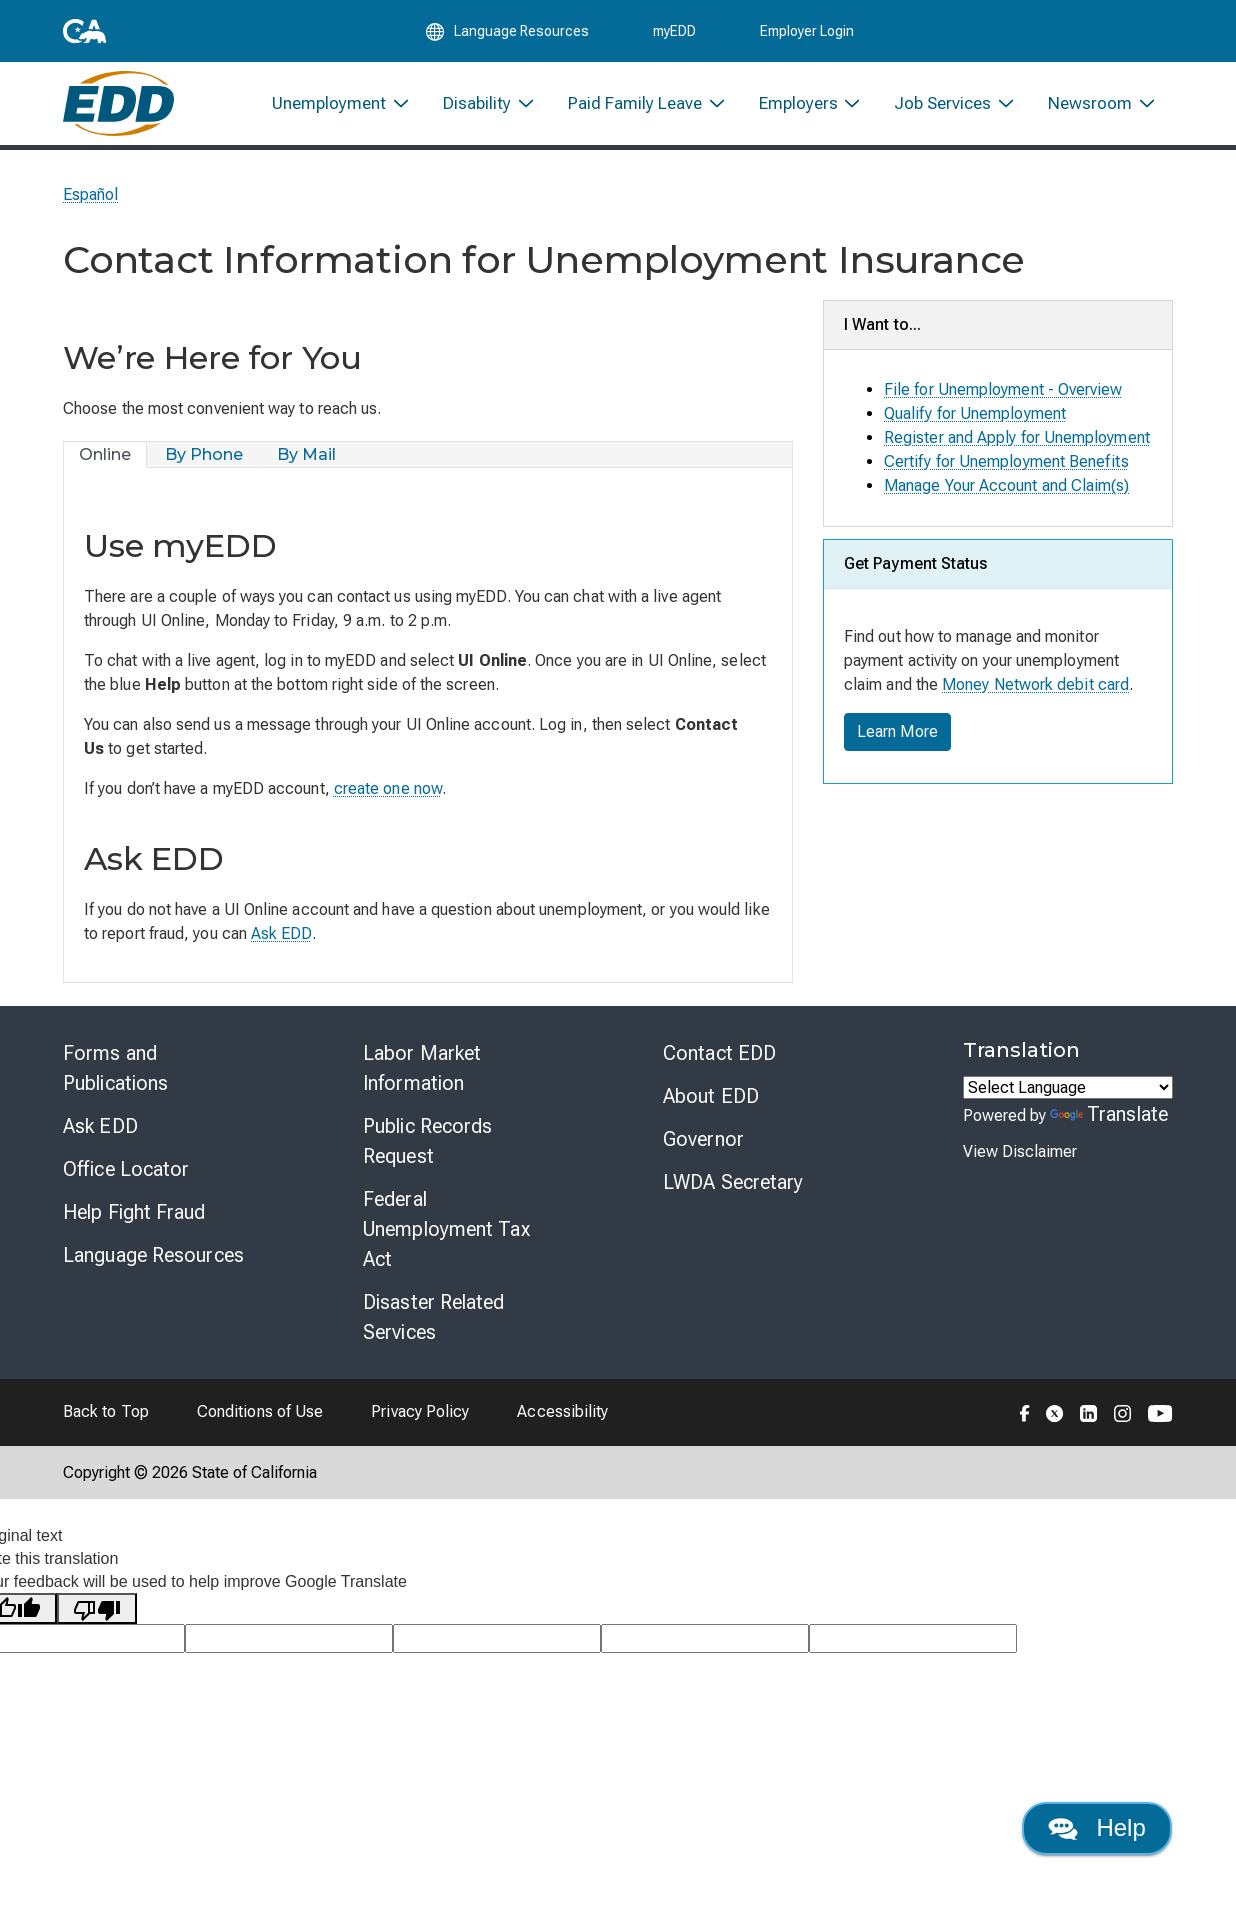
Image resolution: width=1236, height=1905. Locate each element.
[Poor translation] (97, 1608)
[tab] (105, 455)
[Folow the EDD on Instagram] (1123, 1412)
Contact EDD (719, 1053)
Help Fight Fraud (134, 1212)
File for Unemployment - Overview (1003, 389)
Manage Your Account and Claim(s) (1007, 485)
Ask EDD (281, 933)
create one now (388, 788)
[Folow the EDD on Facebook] (1025, 1412)
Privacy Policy (420, 1411)
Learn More (897, 731)
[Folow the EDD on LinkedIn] (1089, 1412)
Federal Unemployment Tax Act (446, 1229)
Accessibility (562, 1411)
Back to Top (106, 1411)
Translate (1109, 1114)
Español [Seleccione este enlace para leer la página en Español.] (91, 194)
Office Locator (126, 1169)
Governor (703, 1139)
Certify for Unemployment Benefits (1006, 461)
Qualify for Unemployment (975, 413)
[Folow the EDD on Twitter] (1055, 1412)
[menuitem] (341, 107)
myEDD (674, 32)
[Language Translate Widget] (1068, 1087)
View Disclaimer (1020, 1151)
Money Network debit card (1035, 684)
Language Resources (153, 1255)
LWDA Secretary (733, 1182)
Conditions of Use (260, 1411)
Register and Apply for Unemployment (1017, 437)
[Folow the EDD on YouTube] (1160, 1412)
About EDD (711, 1096)
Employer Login (807, 32)
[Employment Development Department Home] (118, 107)
